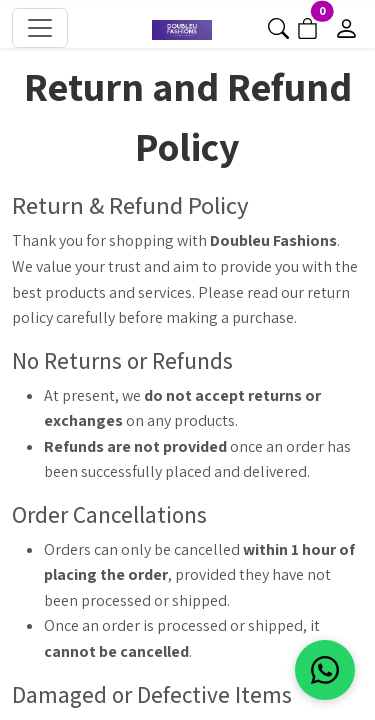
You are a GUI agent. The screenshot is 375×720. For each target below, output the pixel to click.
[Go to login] (346, 26)
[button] (278, 26)
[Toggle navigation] (40, 28)
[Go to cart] (307, 26)
